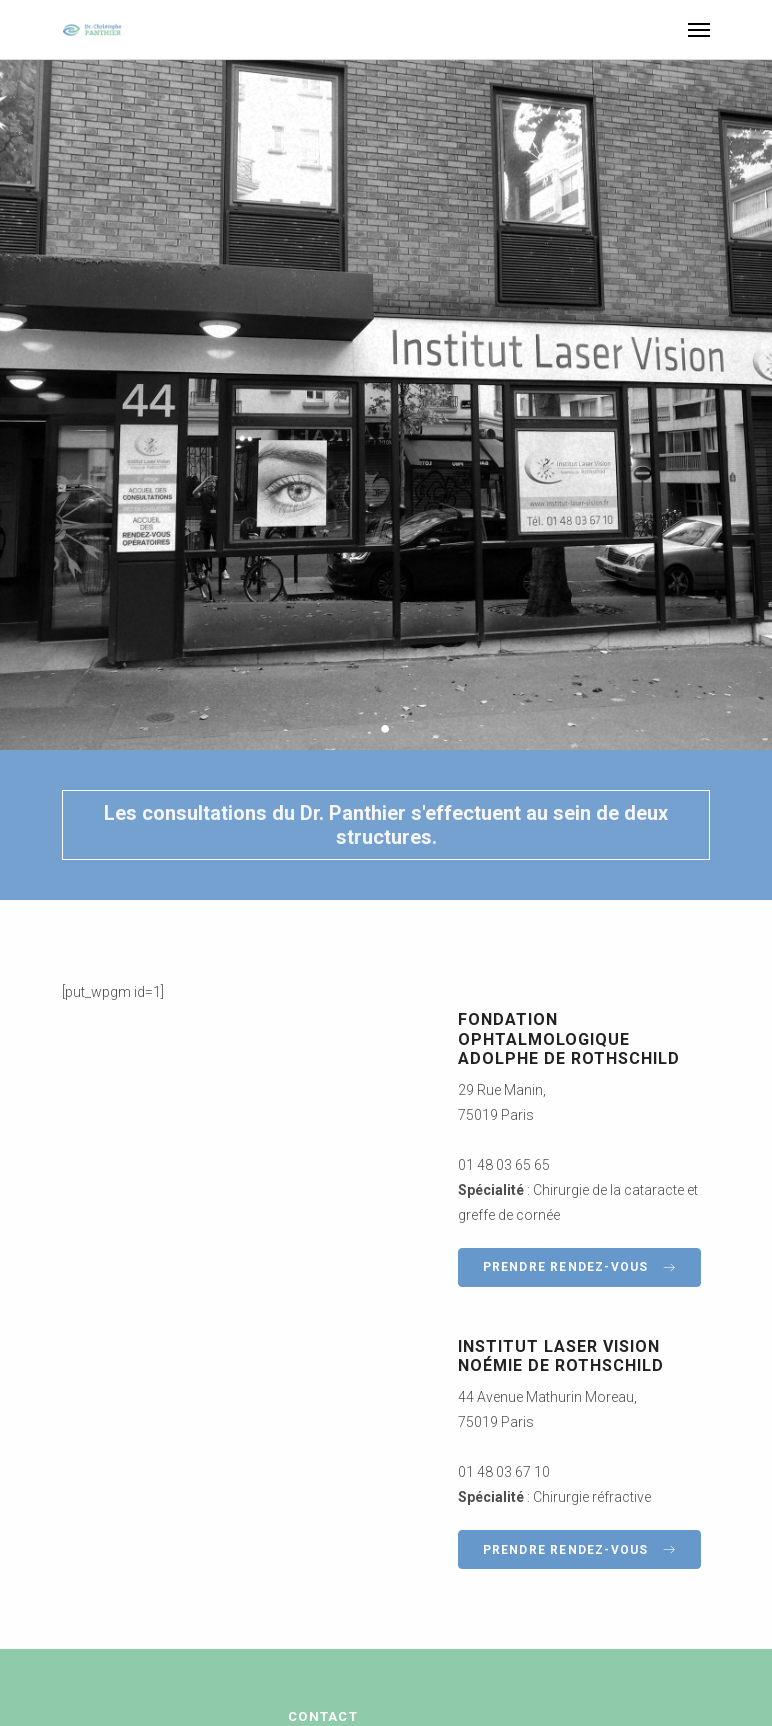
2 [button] (386, 727)
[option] (386, 405)
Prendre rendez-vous (579, 1267)
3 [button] (405, 727)
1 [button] (367, 727)
